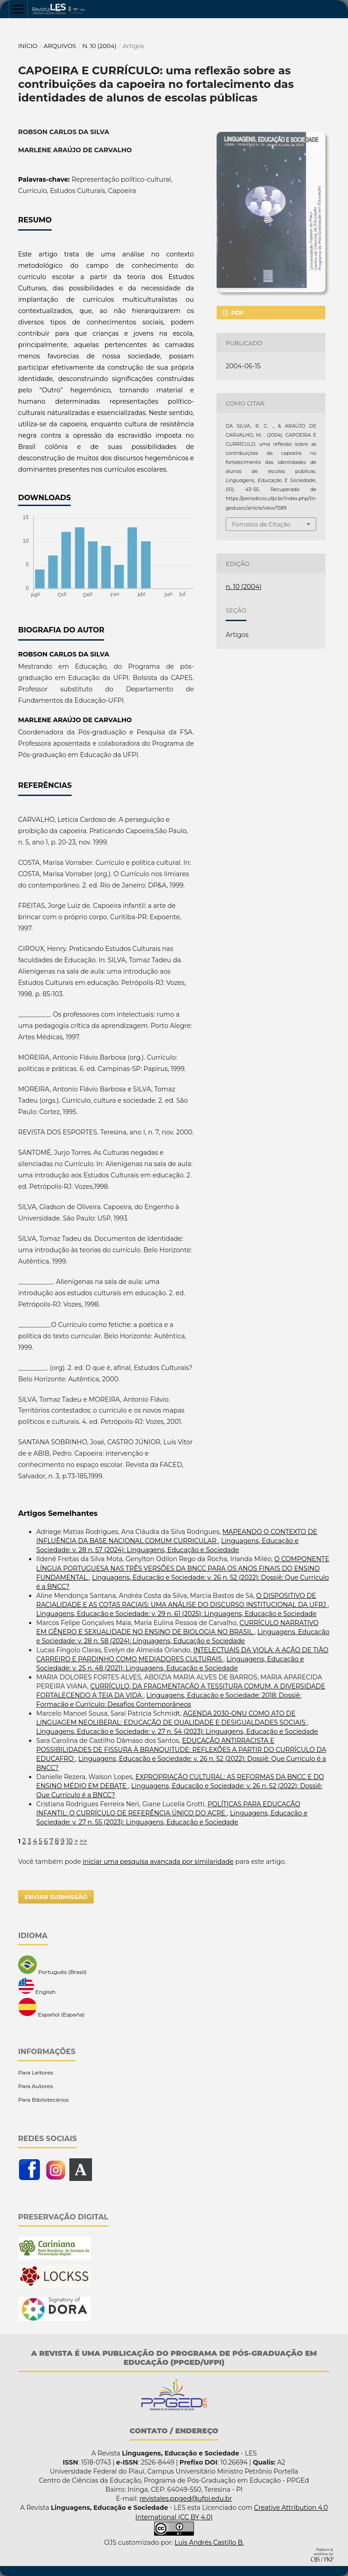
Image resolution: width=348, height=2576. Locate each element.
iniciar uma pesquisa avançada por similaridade (158, 1861)
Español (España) (51, 2008)
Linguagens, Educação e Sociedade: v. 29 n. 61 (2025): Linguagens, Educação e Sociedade (176, 1614)
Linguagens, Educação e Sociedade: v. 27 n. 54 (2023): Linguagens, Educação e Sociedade (177, 1731)
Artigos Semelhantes (57, 1513)
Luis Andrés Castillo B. (209, 2542)
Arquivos (60, 45)
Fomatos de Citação (261, 524)
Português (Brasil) (52, 1965)
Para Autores (35, 2086)
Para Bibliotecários (43, 2099)
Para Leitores (35, 2072)
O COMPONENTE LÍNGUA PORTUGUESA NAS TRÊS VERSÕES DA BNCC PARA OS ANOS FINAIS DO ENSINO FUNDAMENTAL (182, 1568)
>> (83, 1841)
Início (28, 45)
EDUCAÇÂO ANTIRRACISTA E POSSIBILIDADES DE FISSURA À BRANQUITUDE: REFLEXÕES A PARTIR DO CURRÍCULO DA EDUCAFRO (181, 1750)
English (37, 1986)
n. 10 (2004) (99, 45)
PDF (236, 312)
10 (69, 1841)
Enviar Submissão (55, 1897)
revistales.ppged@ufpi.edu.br (186, 2498)
